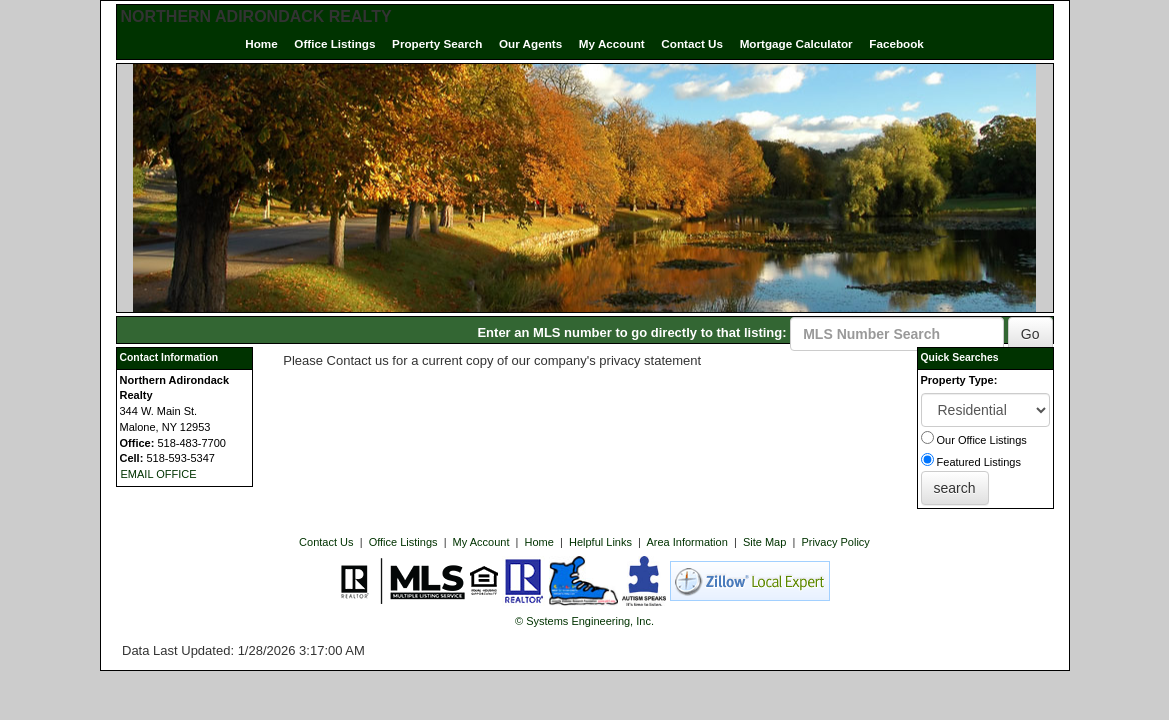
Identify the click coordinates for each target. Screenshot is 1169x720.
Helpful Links (600, 542)
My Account (612, 43)
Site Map (764, 542)
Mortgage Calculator (796, 43)
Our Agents (530, 43)
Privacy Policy (835, 542)
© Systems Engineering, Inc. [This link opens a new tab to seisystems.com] (584, 621)
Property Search (437, 43)
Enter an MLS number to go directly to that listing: (631, 332)
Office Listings (334, 43)
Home (261, 43)
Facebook (896, 43)
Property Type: (959, 380)
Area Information (686, 542)
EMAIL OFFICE (159, 474)
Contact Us (692, 43)
